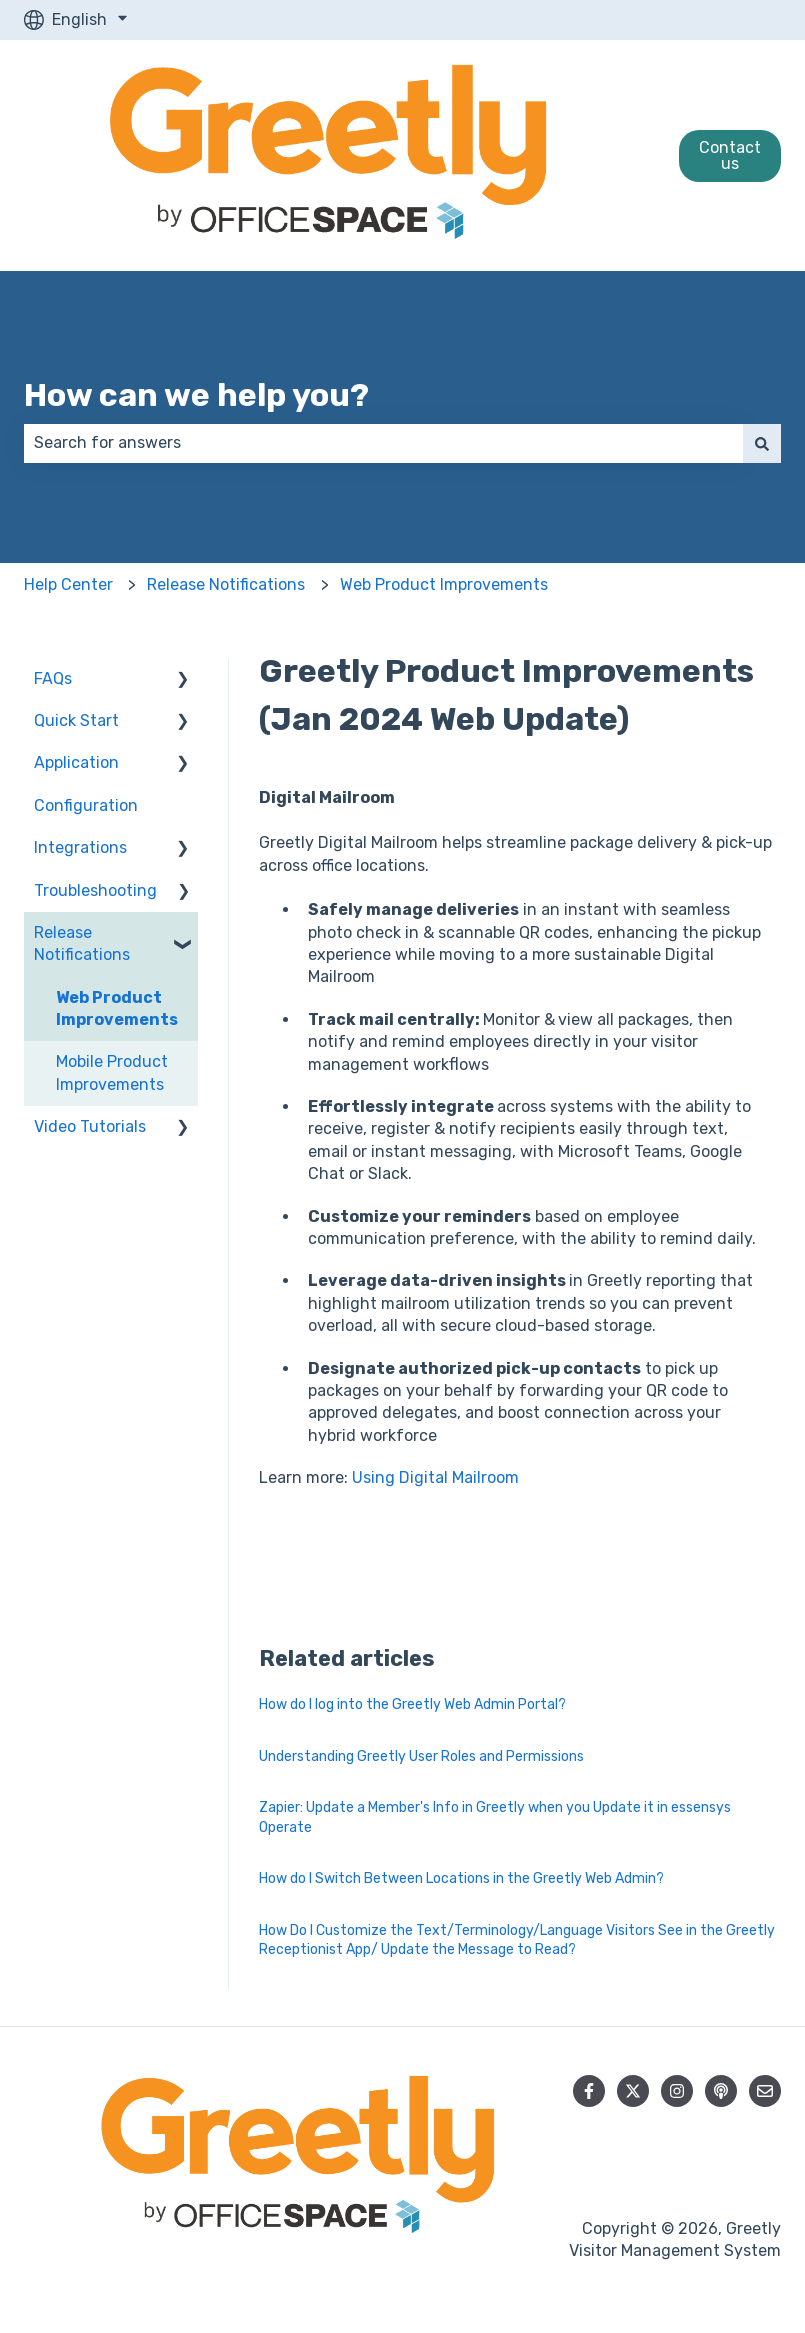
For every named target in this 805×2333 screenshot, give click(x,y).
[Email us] (765, 2091)
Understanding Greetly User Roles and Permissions (421, 1756)
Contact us (730, 155)
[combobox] (383, 443)
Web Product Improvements (444, 584)
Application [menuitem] (76, 762)
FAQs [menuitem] (53, 678)
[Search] (762, 443)
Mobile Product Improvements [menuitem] (112, 1072)
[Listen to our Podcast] (721, 2091)
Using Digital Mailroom (435, 1477)
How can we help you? (196, 395)
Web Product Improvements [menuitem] (117, 1008)
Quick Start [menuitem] (76, 720)
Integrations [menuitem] (80, 847)
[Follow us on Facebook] (589, 2091)
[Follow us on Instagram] (677, 2091)
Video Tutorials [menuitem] (90, 1126)
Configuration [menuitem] (86, 805)
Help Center (68, 584)
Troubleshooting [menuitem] (95, 890)
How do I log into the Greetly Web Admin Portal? (412, 1704)
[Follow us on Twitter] (633, 2091)
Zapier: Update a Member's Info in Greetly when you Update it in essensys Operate (495, 1817)
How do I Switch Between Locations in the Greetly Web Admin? (461, 1878)
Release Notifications (226, 584)
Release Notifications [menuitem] (82, 943)
